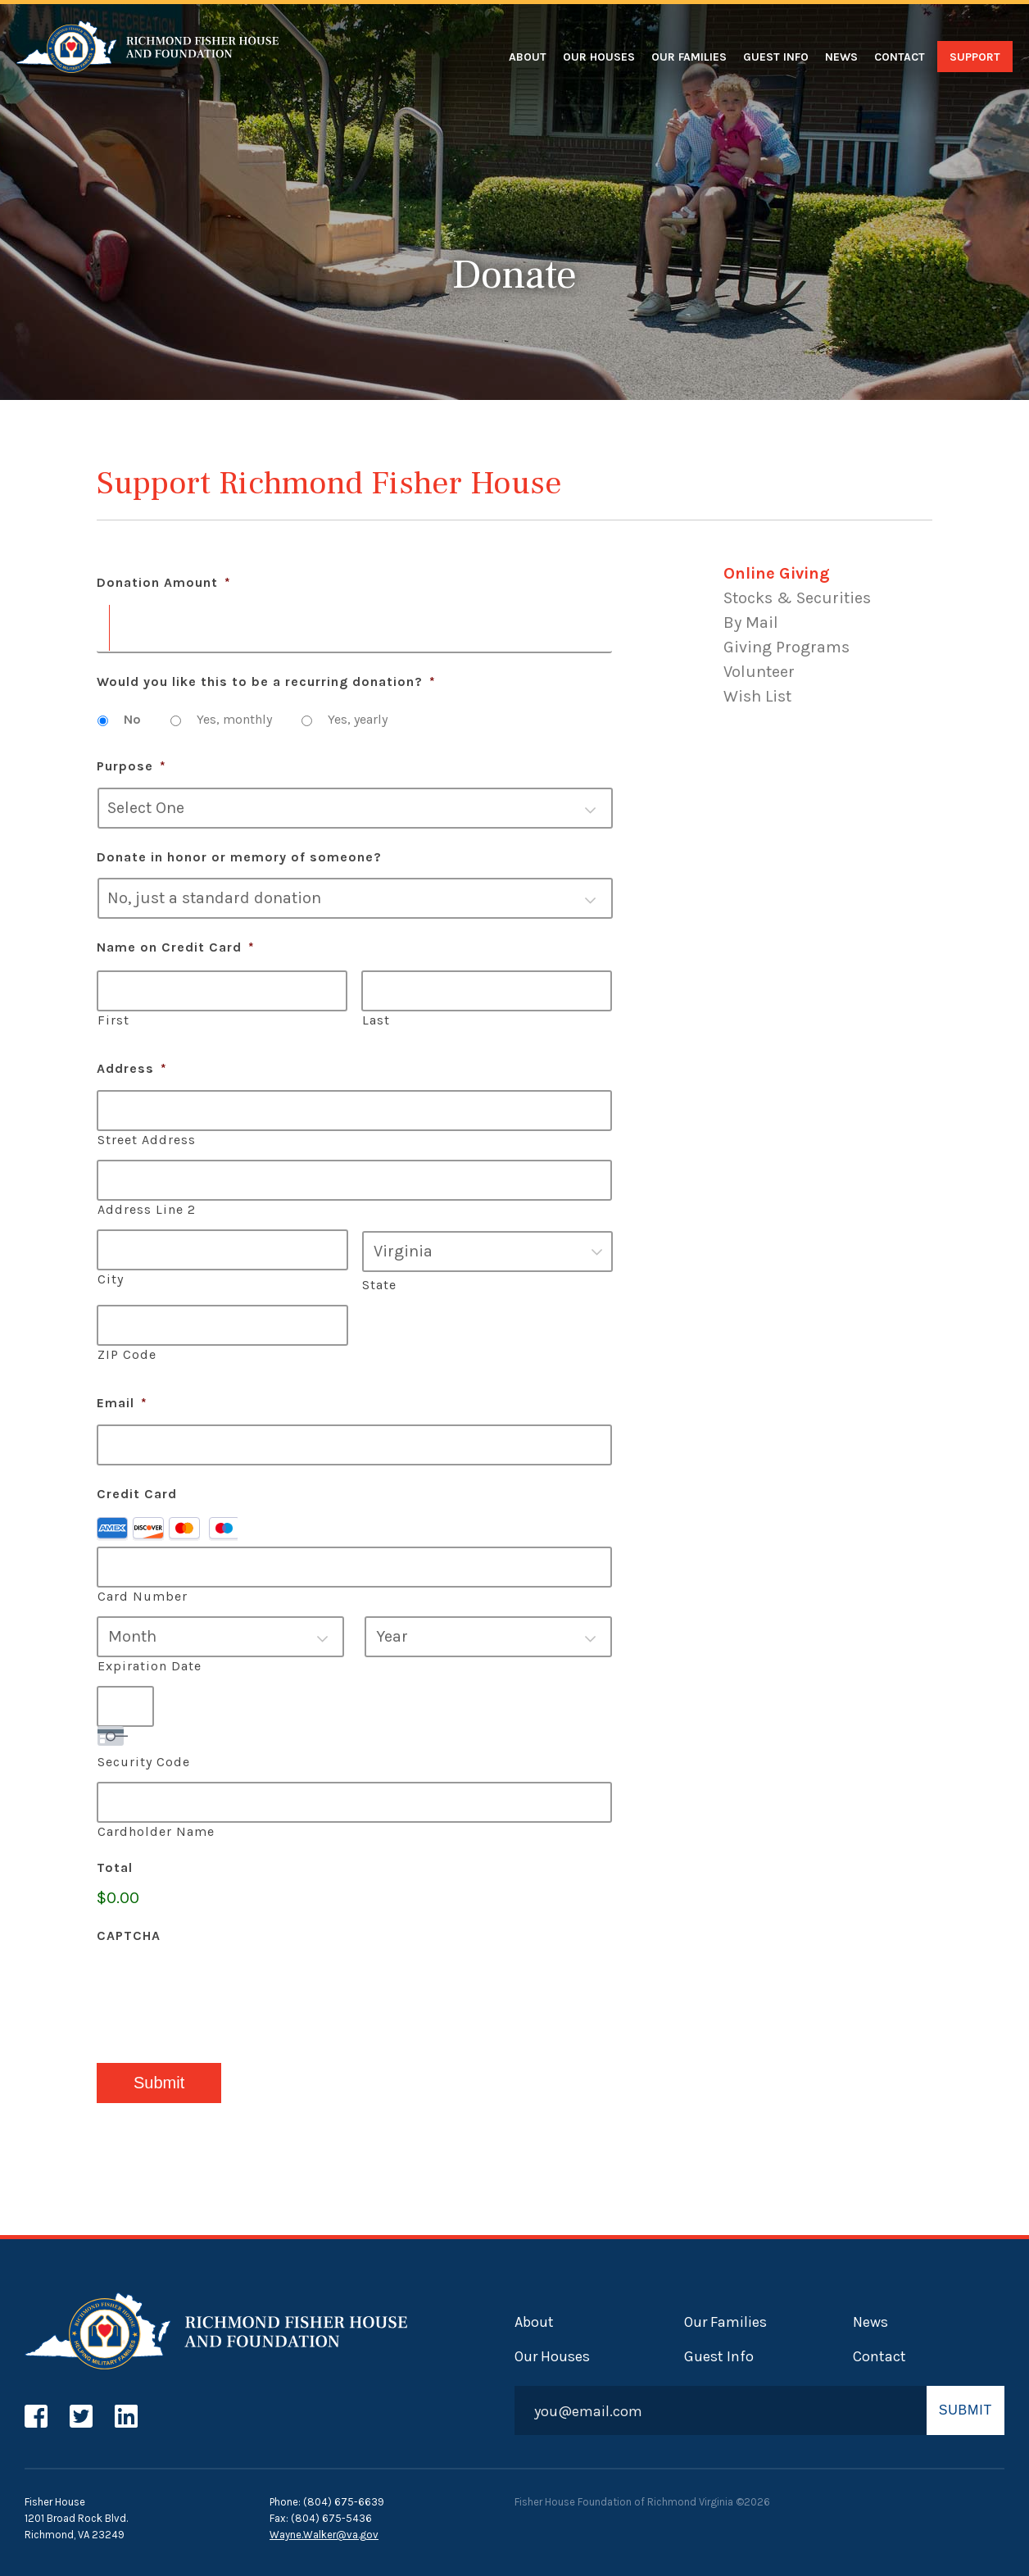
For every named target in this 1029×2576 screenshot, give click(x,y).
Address (132, 1068)
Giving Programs (786, 647)
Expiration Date (149, 1666)
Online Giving (776, 573)
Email (122, 1403)
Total (115, 1867)
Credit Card (137, 1494)
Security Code (143, 1762)
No (132, 719)
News (841, 57)
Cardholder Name (156, 1831)
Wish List (757, 696)
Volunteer (759, 671)
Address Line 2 (146, 1209)
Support (975, 57)
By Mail (750, 622)
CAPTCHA (129, 1935)
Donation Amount (164, 582)
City (110, 1279)
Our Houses (599, 57)
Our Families (689, 57)
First (113, 1020)
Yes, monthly (234, 719)
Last (376, 1020)
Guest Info (776, 57)
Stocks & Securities (797, 597)
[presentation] (221, 1989)
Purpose (131, 766)
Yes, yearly (358, 719)
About (527, 57)
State (379, 1285)
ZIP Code (126, 1354)
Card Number (142, 1596)
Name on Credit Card (176, 947)
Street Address (146, 1139)
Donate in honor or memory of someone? (239, 857)
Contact (899, 57)
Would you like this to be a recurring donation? (266, 681)
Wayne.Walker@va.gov (324, 2534)
